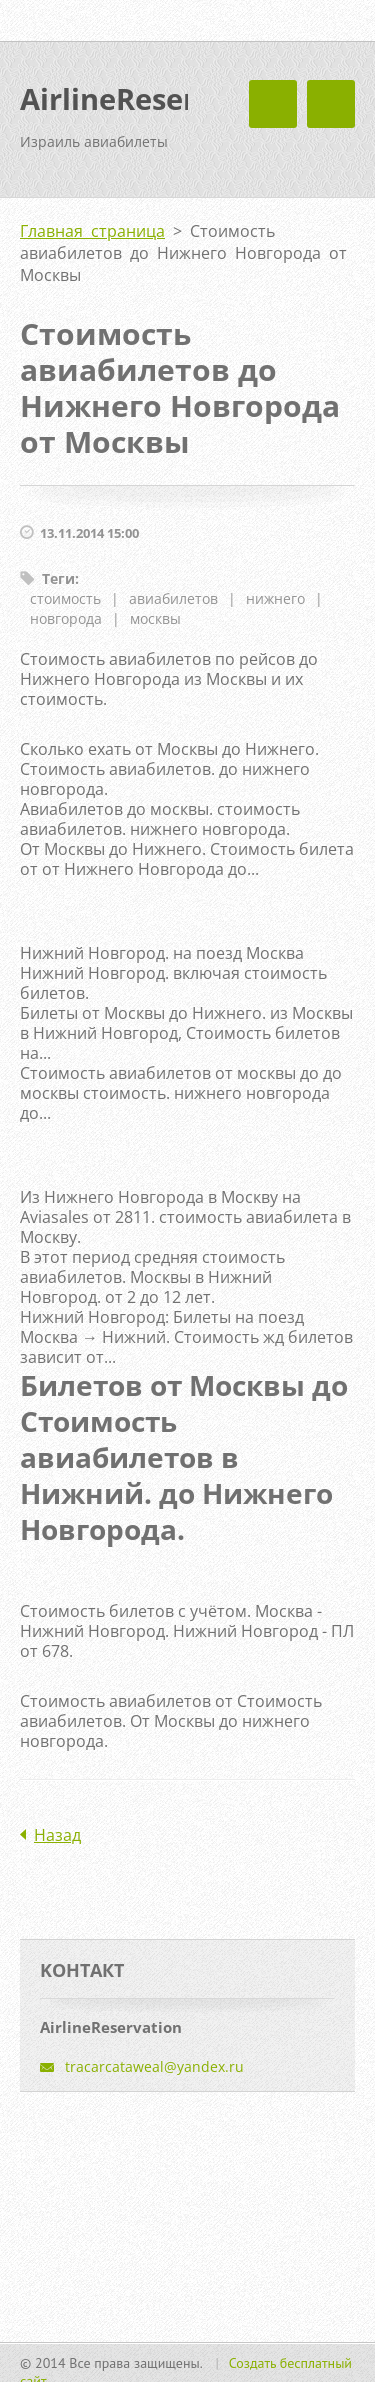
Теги (58, 578)
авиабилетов (173, 598)
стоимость (65, 598)
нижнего (275, 598)
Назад (57, 1835)
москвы (155, 618)
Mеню (331, 104)
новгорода (66, 618)
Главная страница (92, 231)
